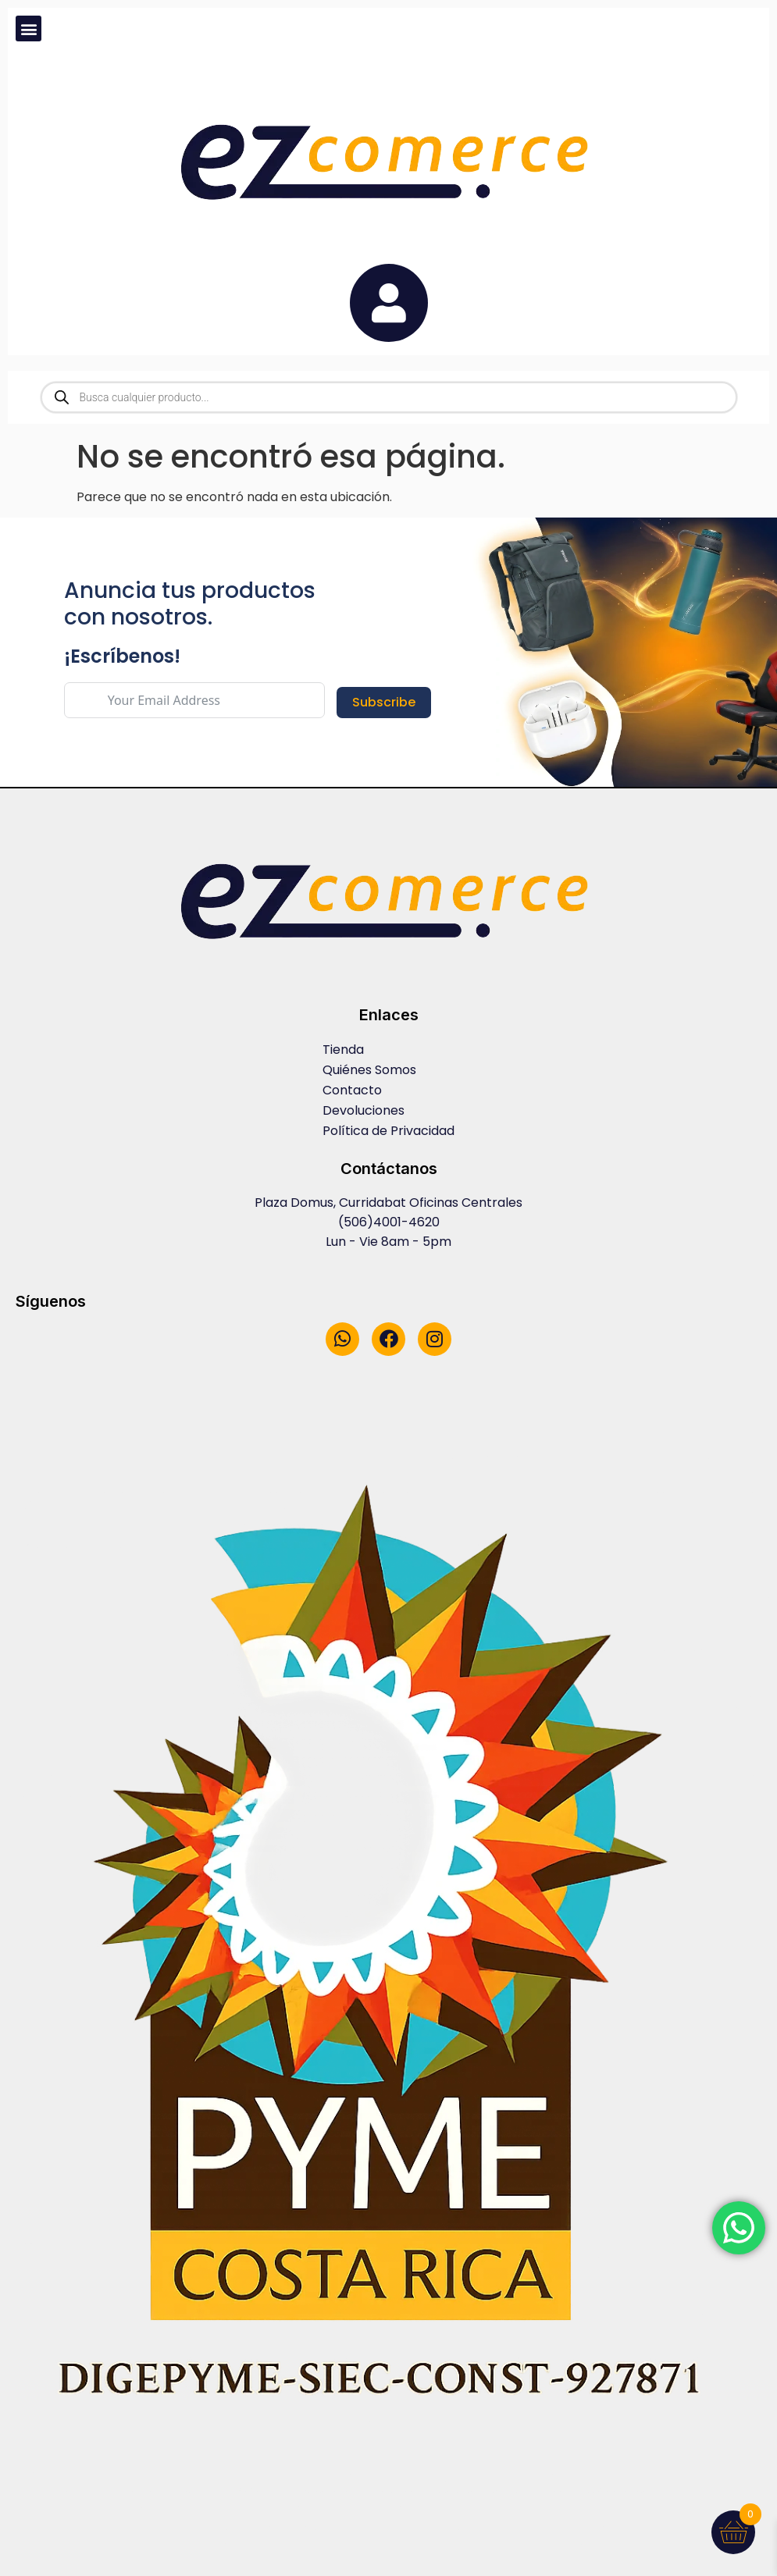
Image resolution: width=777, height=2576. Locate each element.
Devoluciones (364, 1110)
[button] (28, 28)
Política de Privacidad (388, 1131)
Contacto (352, 1090)
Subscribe (383, 702)
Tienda (343, 1050)
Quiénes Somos (369, 1070)
